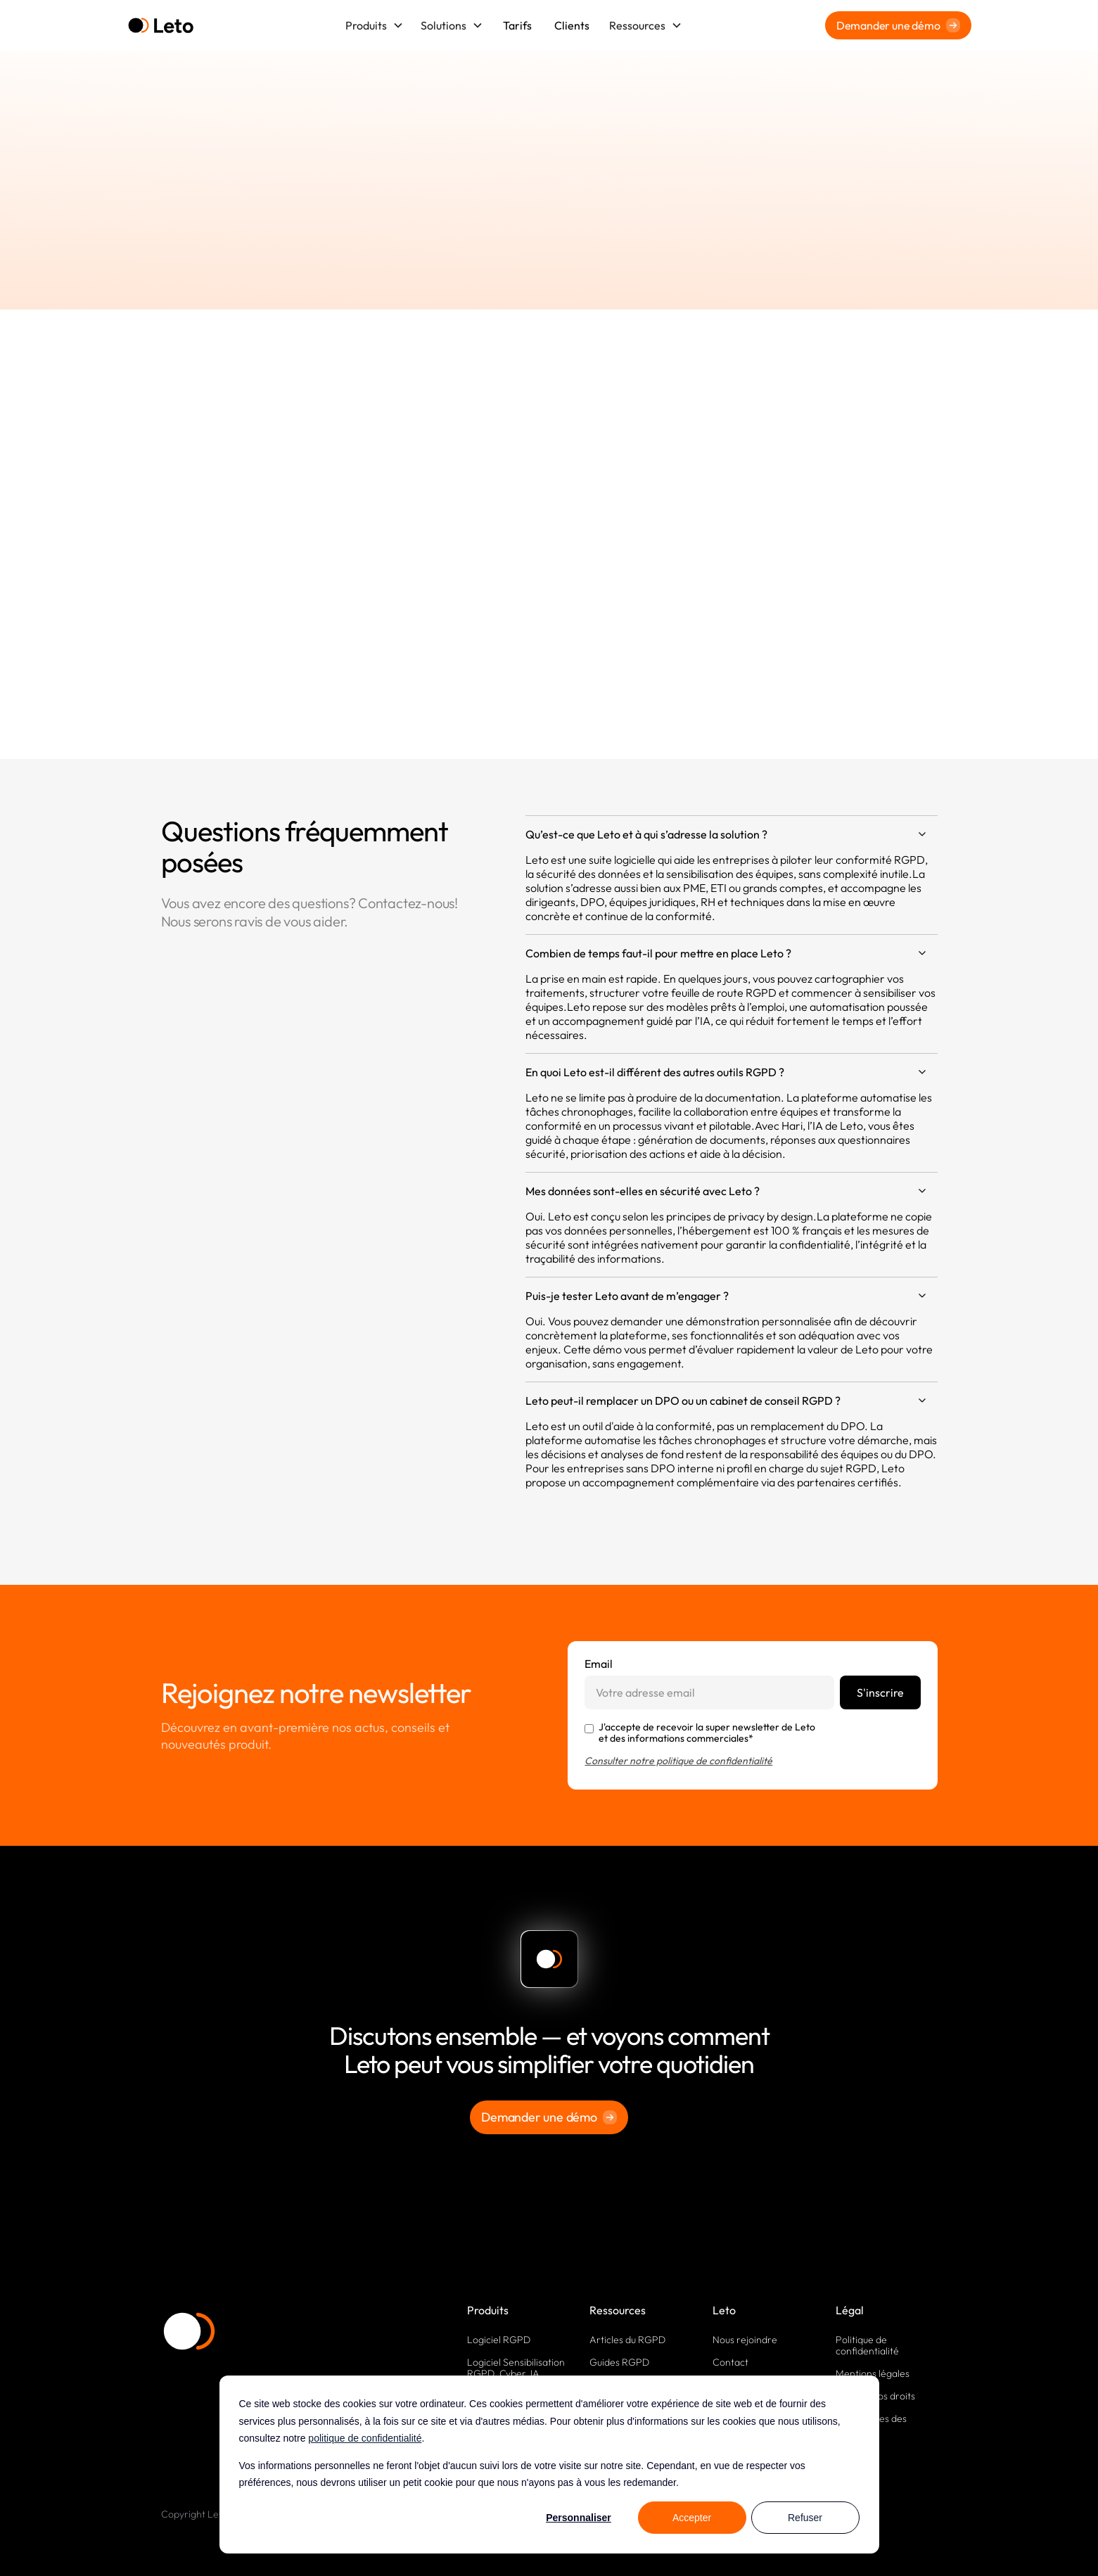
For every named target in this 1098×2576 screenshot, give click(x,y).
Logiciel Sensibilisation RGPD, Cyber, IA (516, 2368)
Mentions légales (872, 2373)
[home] (160, 25)
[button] (374, 25)
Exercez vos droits (875, 2396)
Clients (571, 25)
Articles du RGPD (627, 2339)
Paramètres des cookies (871, 2424)
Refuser (805, 2517)
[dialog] (549, 2464)
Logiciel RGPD (498, 2339)
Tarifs (517, 25)
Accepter (691, 2517)
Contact (730, 2362)
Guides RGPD (619, 2362)
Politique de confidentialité (867, 2345)
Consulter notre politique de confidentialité (678, 1760)
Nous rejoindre (745, 2339)
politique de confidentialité (364, 2438)
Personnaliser (578, 2517)
